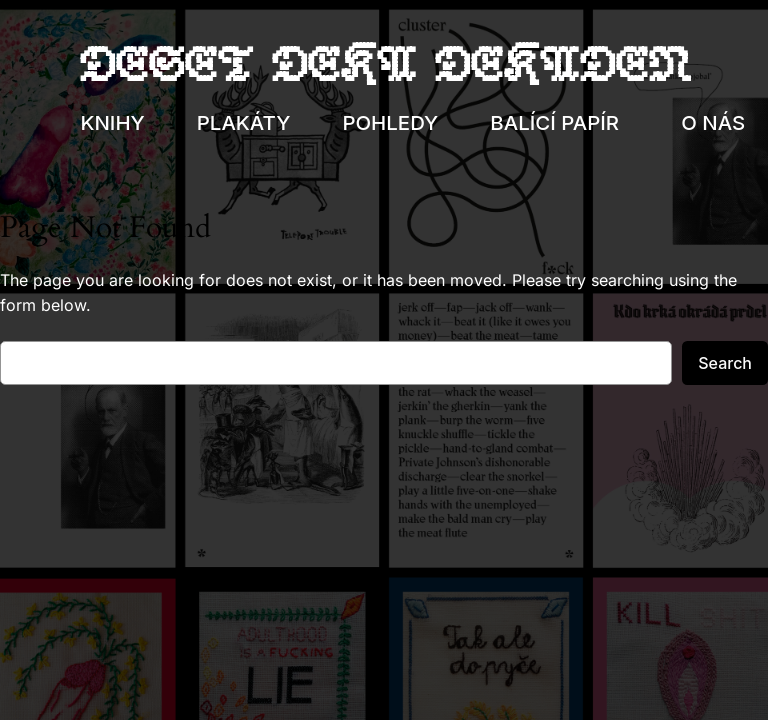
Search (725, 363)
